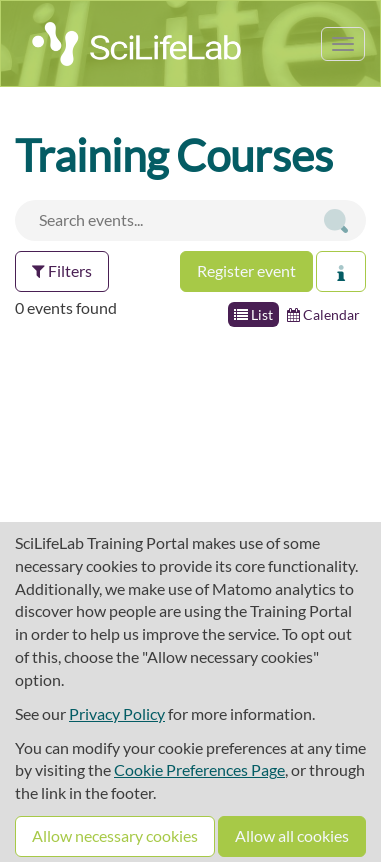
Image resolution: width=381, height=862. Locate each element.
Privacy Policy (117, 713)
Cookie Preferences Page (199, 769)
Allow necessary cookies (115, 835)
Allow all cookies (292, 835)
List (253, 314)
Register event (246, 270)
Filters (62, 270)
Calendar (323, 314)
